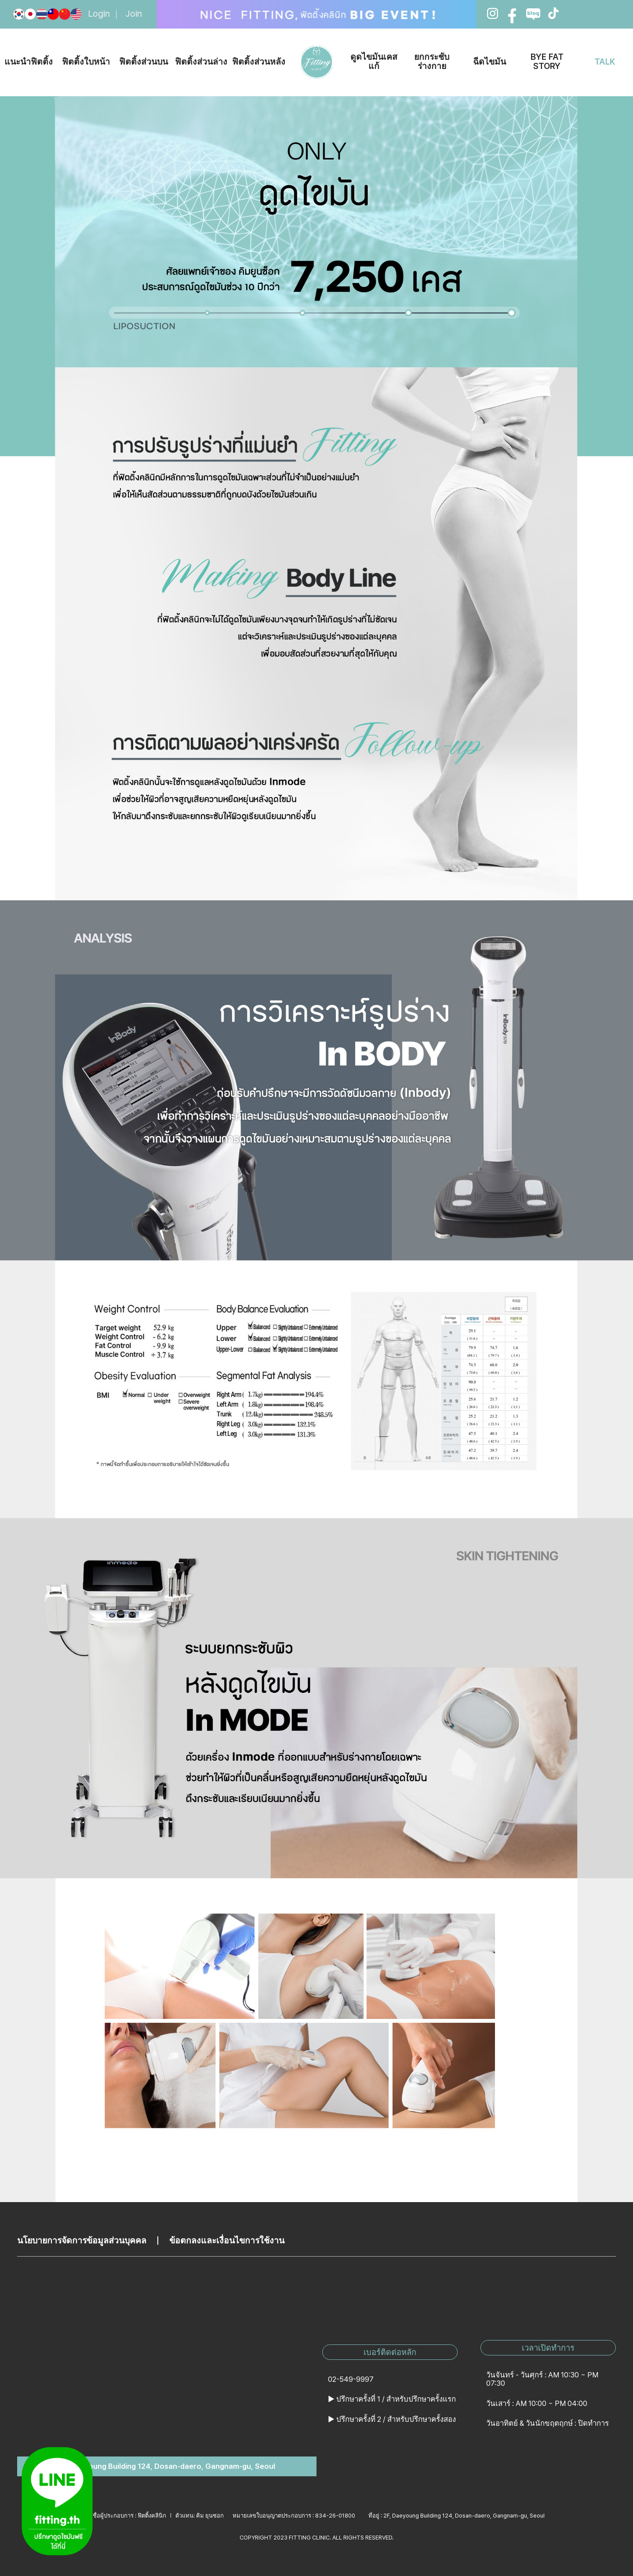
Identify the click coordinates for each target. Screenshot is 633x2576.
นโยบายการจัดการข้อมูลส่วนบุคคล (81, 2240)
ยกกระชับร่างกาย (431, 61)
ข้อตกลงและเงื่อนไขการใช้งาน (226, 2240)
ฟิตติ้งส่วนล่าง (201, 61)
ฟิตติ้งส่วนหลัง (258, 61)
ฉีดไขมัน (489, 61)
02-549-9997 (351, 2379)
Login (99, 14)
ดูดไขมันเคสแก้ (373, 61)
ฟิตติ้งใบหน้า (86, 61)
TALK (604, 61)
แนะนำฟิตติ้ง (28, 61)
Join (133, 14)
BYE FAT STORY (547, 61)
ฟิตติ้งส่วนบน (143, 61)
